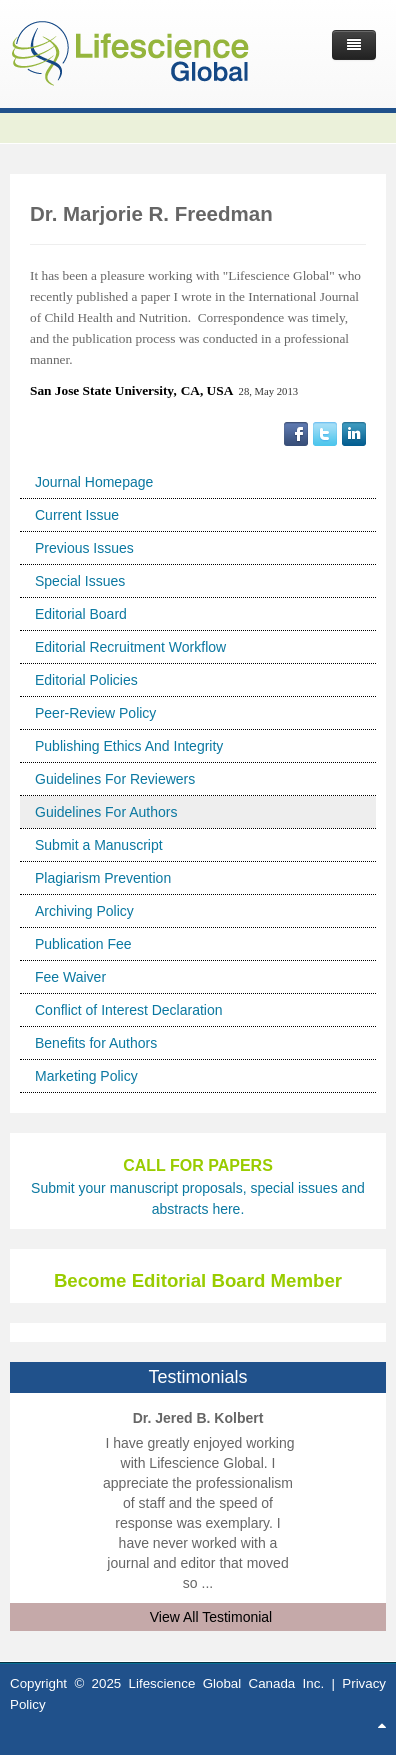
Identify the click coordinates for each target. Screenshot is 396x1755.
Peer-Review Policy (95, 713)
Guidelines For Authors (106, 812)
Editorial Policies (86, 680)
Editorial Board (81, 614)
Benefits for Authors (96, 1043)
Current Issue (77, 515)
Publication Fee (83, 944)
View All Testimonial (211, 1617)
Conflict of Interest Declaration (129, 1010)
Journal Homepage (94, 482)
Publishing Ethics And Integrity (129, 746)
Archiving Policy (84, 911)
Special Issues (80, 581)
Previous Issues (84, 548)
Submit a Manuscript (99, 845)
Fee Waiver (70, 977)
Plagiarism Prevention (103, 878)
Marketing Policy (86, 1076)
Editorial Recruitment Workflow (130, 647)
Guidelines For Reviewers (115, 779)
